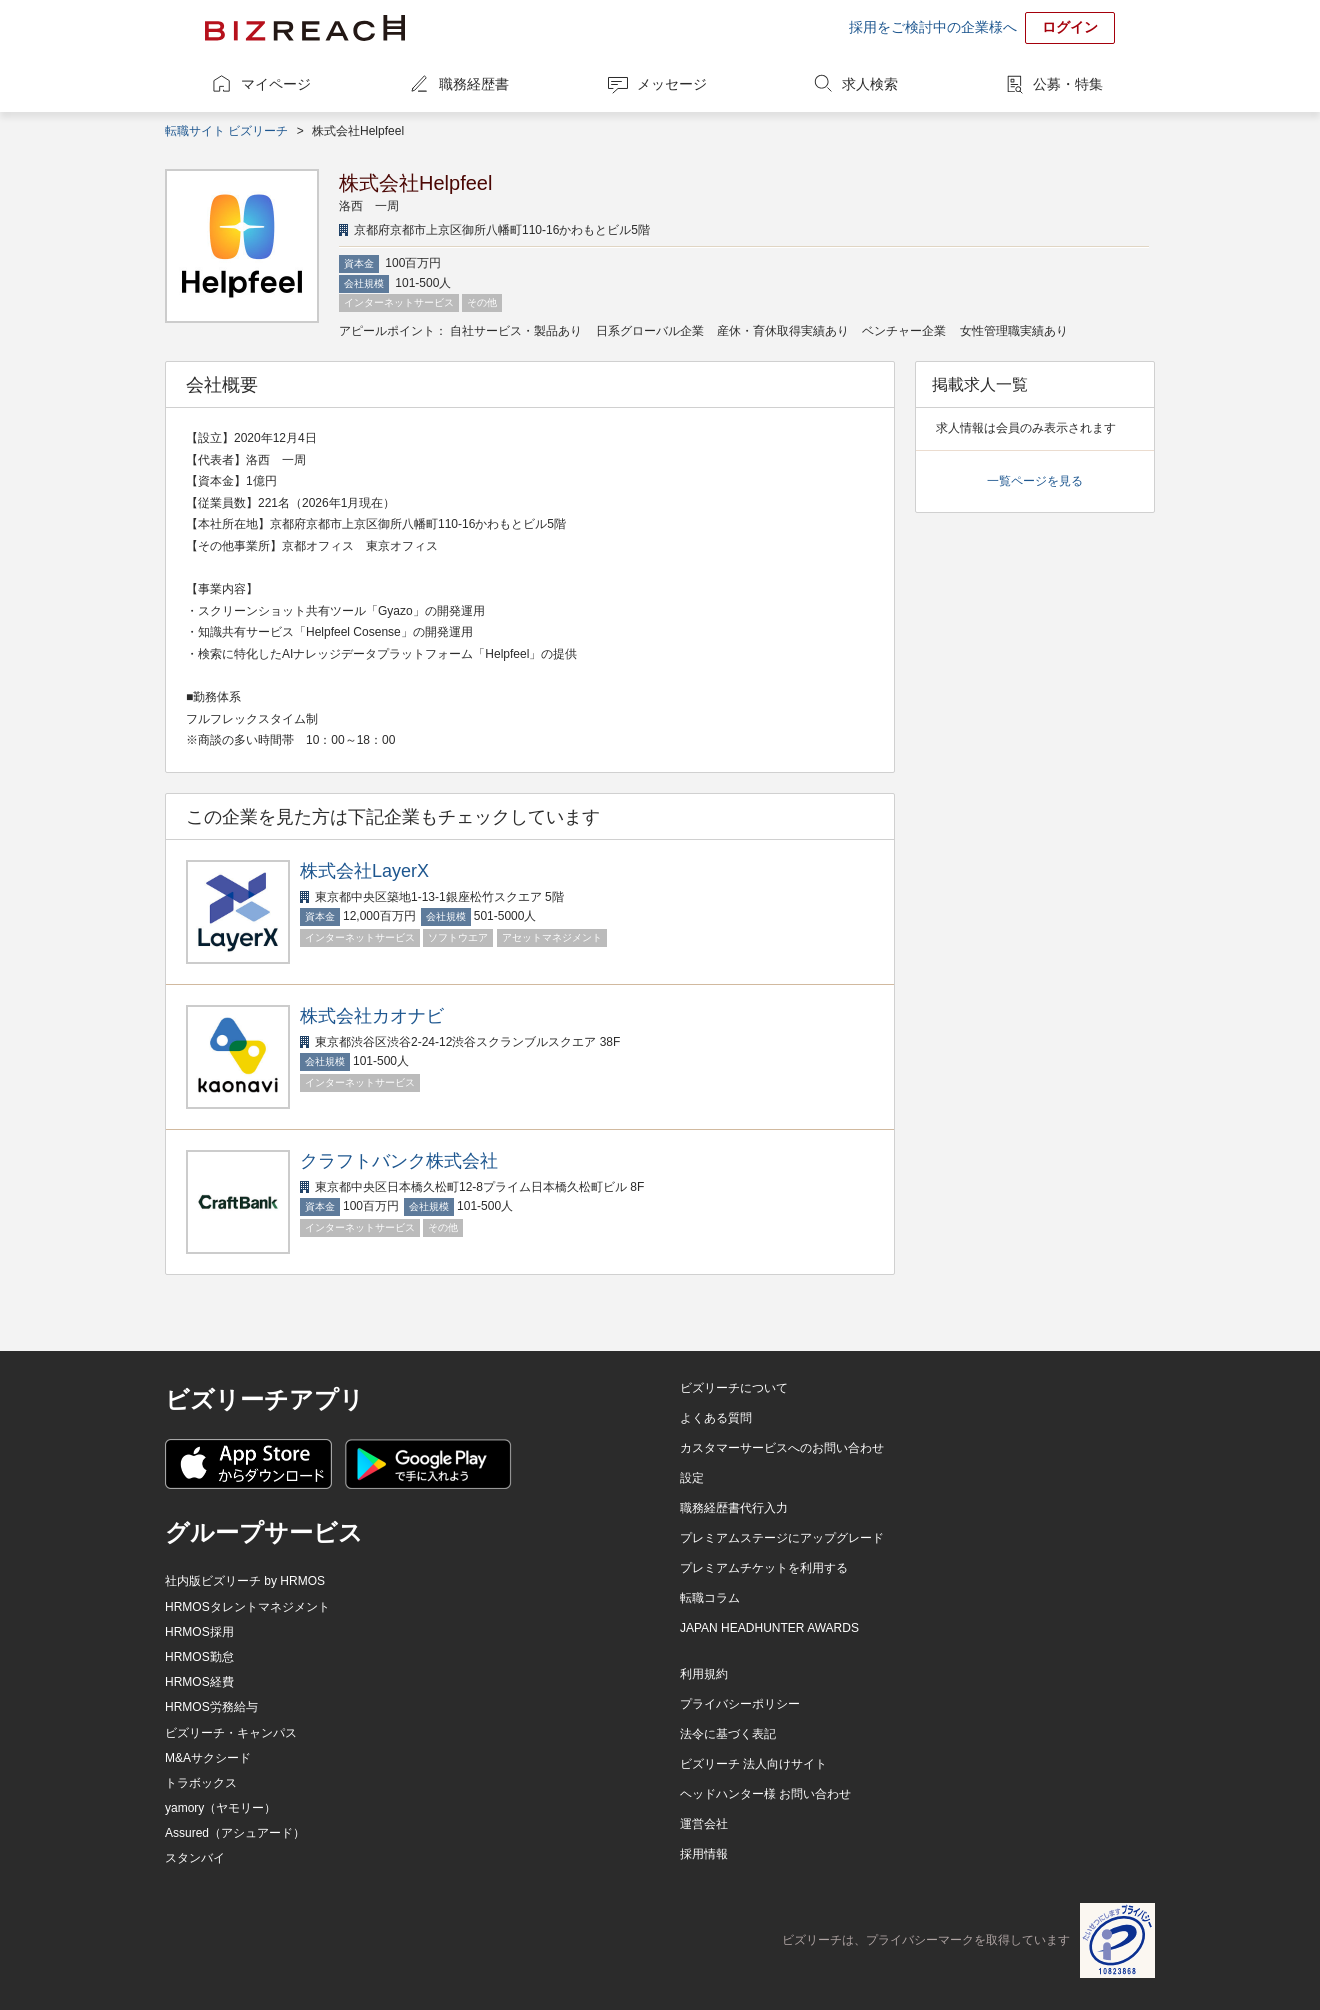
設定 (692, 1478)
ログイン (1070, 27)
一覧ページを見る (1035, 481)
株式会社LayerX (364, 871)
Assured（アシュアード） (235, 1833)
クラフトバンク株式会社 (399, 1161)
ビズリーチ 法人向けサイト (753, 1764)
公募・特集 (1068, 84)
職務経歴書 (474, 84)
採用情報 (704, 1854)
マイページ (276, 84)
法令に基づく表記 (728, 1734)
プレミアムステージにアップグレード (782, 1538)
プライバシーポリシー (740, 1704)
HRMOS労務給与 (211, 1707)
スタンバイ (195, 1858)
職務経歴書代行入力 (734, 1508)
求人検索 (870, 84)
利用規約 (704, 1674)
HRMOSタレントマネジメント (247, 1607)
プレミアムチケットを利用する (764, 1568)
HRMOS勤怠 (199, 1657)
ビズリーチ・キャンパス (231, 1733)
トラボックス (201, 1783)
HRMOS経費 (199, 1682)
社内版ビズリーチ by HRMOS (245, 1581)
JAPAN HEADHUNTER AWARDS (769, 1628)
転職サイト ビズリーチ (226, 131)
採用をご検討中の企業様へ (933, 27)
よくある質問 (716, 1418)
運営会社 (704, 1824)
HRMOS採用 (199, 1632)
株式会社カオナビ (372, 1016)
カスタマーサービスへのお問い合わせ (782, 1448)
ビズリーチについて (734, 1388)
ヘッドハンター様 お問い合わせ (765, 1794)
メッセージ (672, 84)
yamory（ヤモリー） (220, 1808)
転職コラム (710, 1598)
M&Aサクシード (208, 1758)
